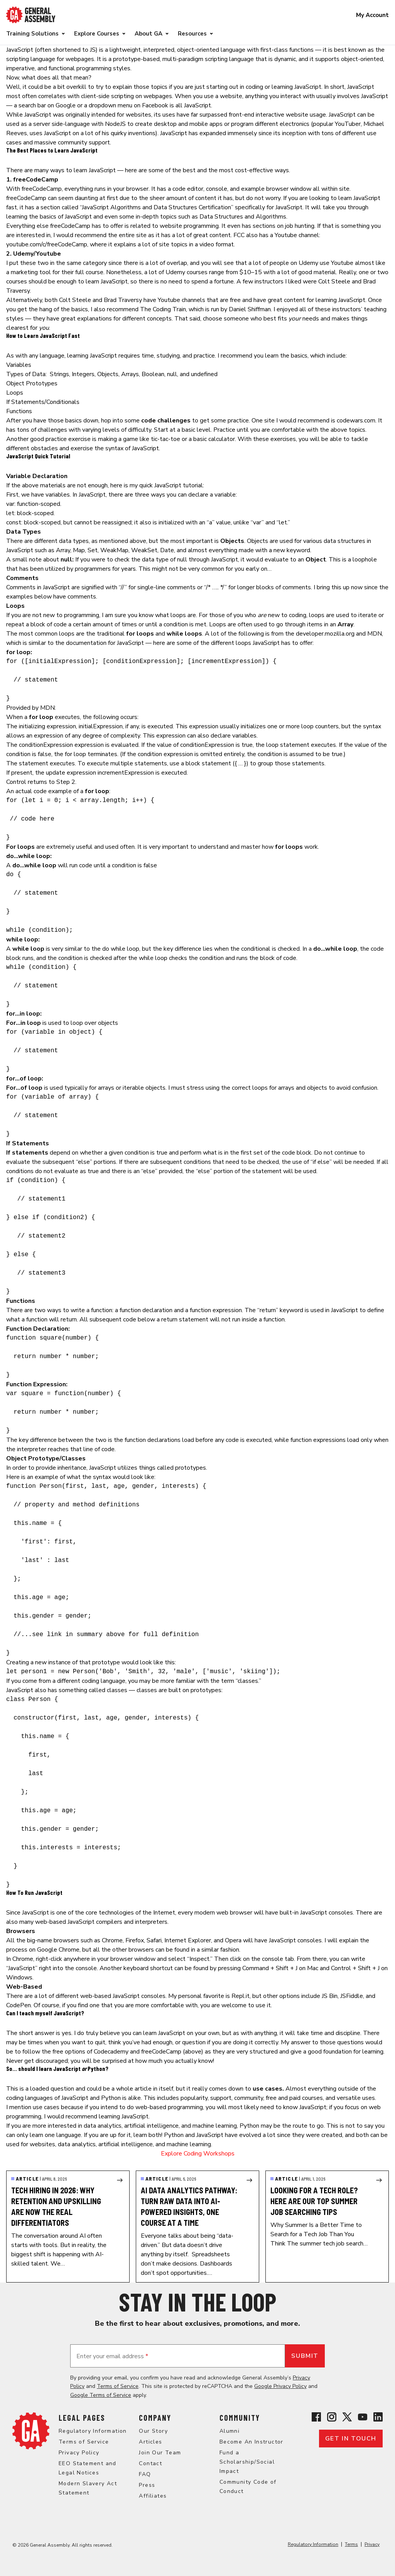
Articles (150, 2441)
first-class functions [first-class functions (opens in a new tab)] (287, 50)
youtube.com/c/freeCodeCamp (46, 244)
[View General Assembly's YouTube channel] (362, 2417)
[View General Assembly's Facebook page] (316, 2417)
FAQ (145, 2474)
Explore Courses (96, 33)
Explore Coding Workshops (198, 2153)
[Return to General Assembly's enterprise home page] (31, 15)
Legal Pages (82, 2417)
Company (155, 2417)
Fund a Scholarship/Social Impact (247, 2462)
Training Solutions (32, 33)
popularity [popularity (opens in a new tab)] (194, 2098)
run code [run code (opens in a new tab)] (80, 865)
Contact (150, 2463)
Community (239, 2417)
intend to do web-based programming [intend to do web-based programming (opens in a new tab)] (152, 2107)
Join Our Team (160, 2452)
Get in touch (350, 2438)
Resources (192, 33)
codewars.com (356, 420)
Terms (351, 2544)
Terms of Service (117, 2386)
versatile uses (356, 2098)
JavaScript (19, 50)
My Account (372, 15)
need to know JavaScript (293, 2107)
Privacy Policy (79, 2452)
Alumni (229, 2431)
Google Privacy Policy (280, 2386)
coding (254, 87)
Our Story (153, 2431)
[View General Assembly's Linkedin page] (378, 2417)
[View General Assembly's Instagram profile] (331, 2417)
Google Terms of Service (100, 2395)
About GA (148, 33)
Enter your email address (112, 2356)
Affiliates (153, 2496)
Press (147, 2485)
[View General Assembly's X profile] (347, 2417)
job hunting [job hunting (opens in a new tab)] (299, 226)
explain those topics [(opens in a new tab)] (140, 87)
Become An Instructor (251, 2441)
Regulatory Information (93, 2431)
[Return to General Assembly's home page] (30, 2430)
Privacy (372, 2544)
